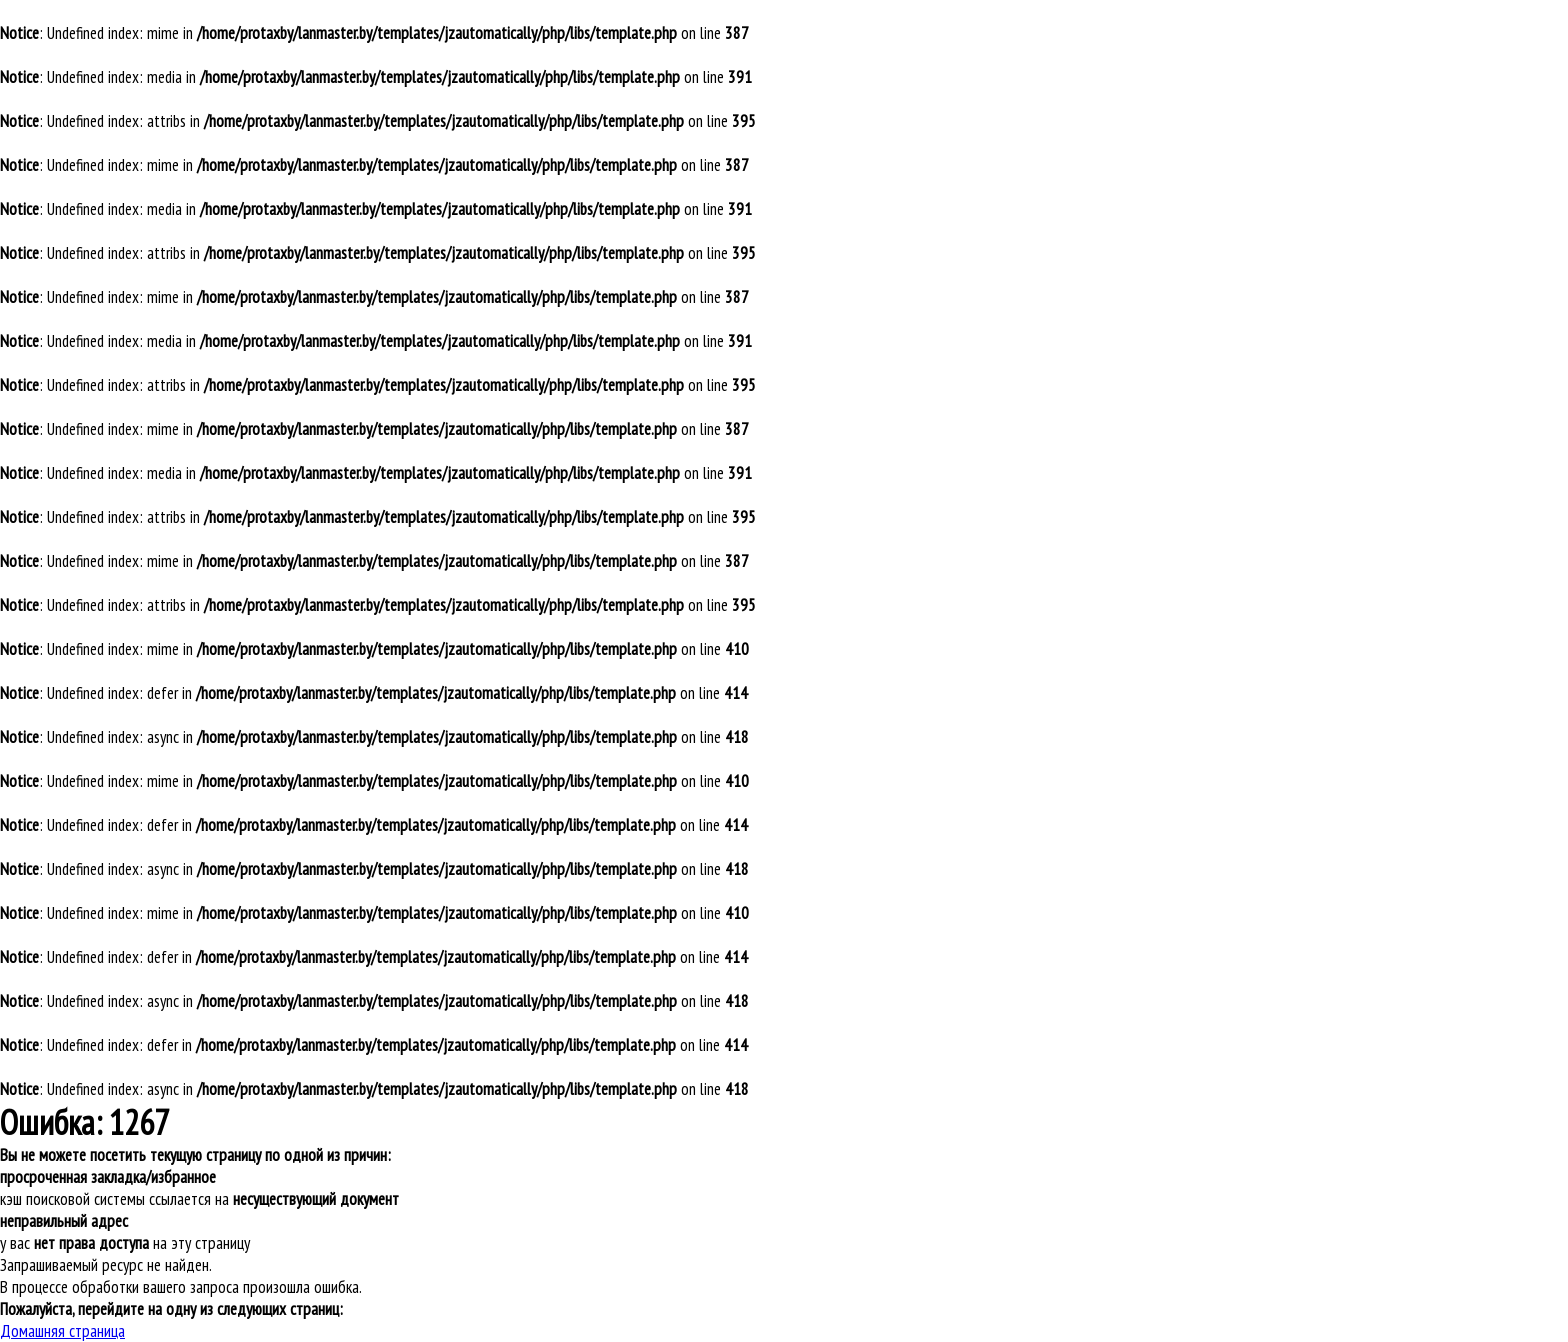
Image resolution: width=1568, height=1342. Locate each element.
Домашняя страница (62, 1331)
